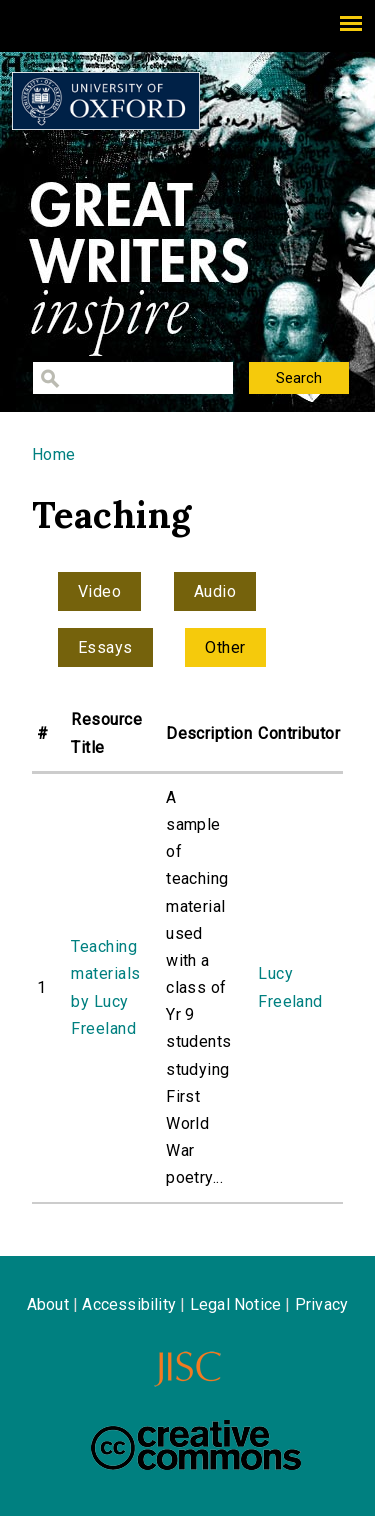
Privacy (321, 1304)
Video (99, 591)
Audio (215, 591)
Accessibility (129, 1304)
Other (225, 647)
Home (54, 454)
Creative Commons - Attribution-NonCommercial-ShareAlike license (196, 1445)
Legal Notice (235, 1304)
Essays (105, 647)
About (48, 1304)
